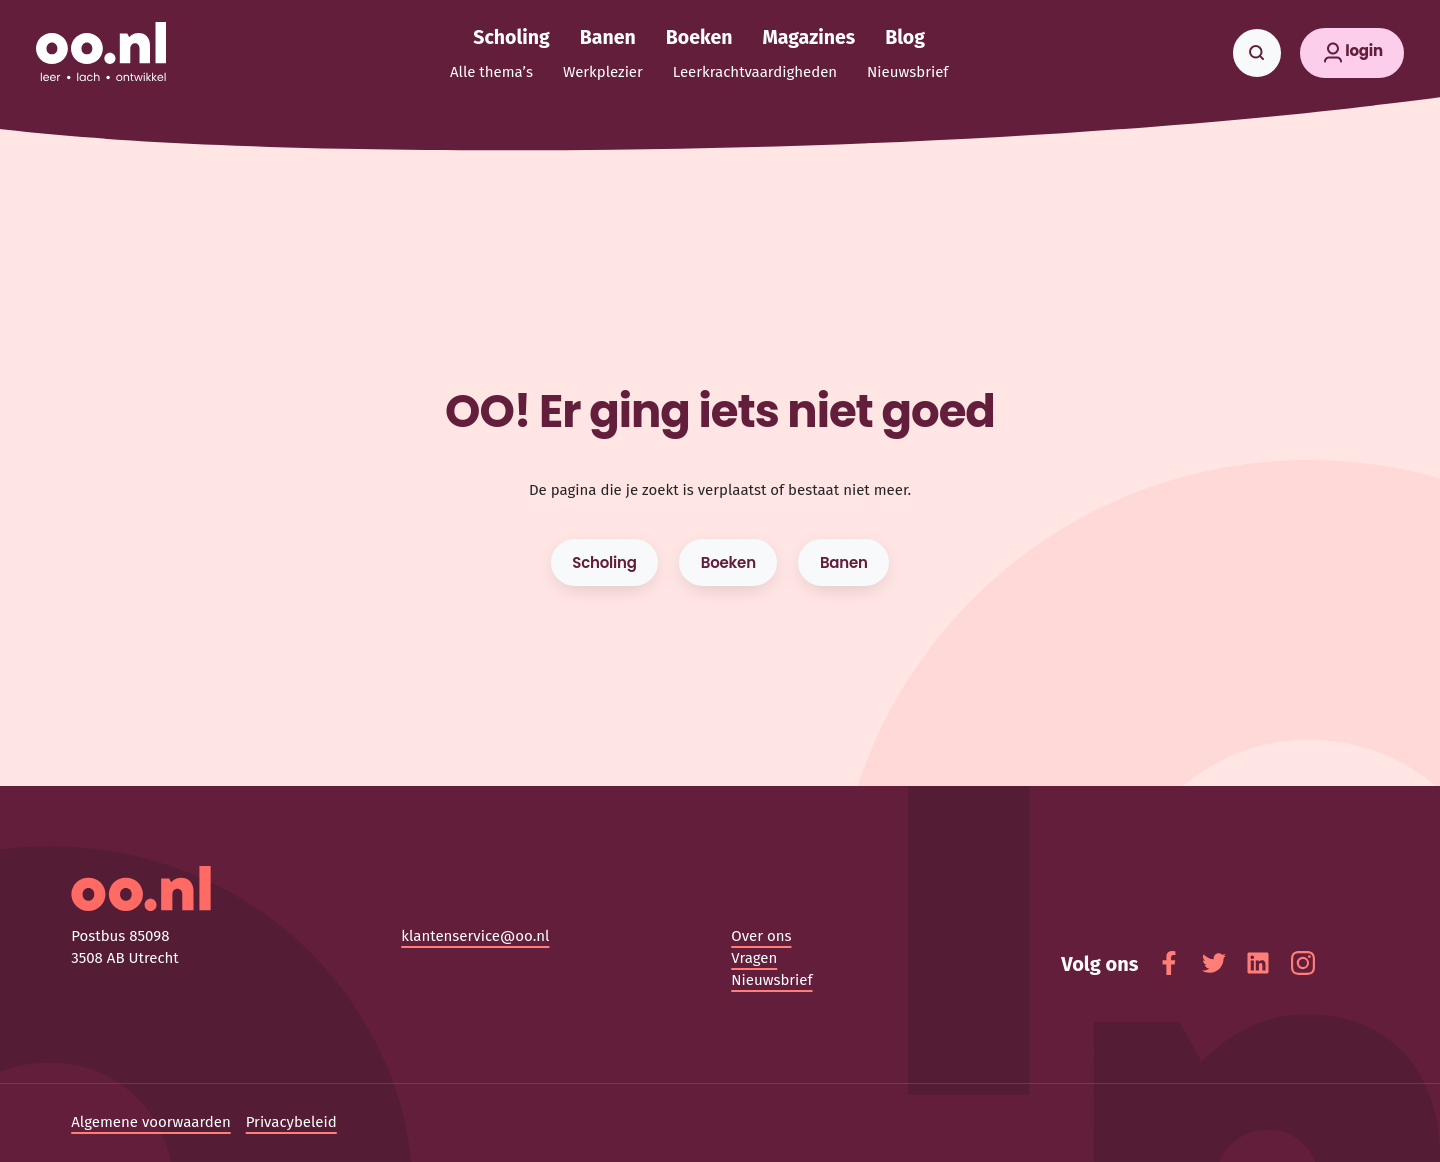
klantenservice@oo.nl (475, 936)
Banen (844, 562)
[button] (1352, 53)
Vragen (754, 958)
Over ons (761, 936)
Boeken (728, 562)
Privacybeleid (291, 1122)
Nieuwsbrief (771, 980)
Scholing (604, 562)
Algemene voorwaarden (150, 1122)
